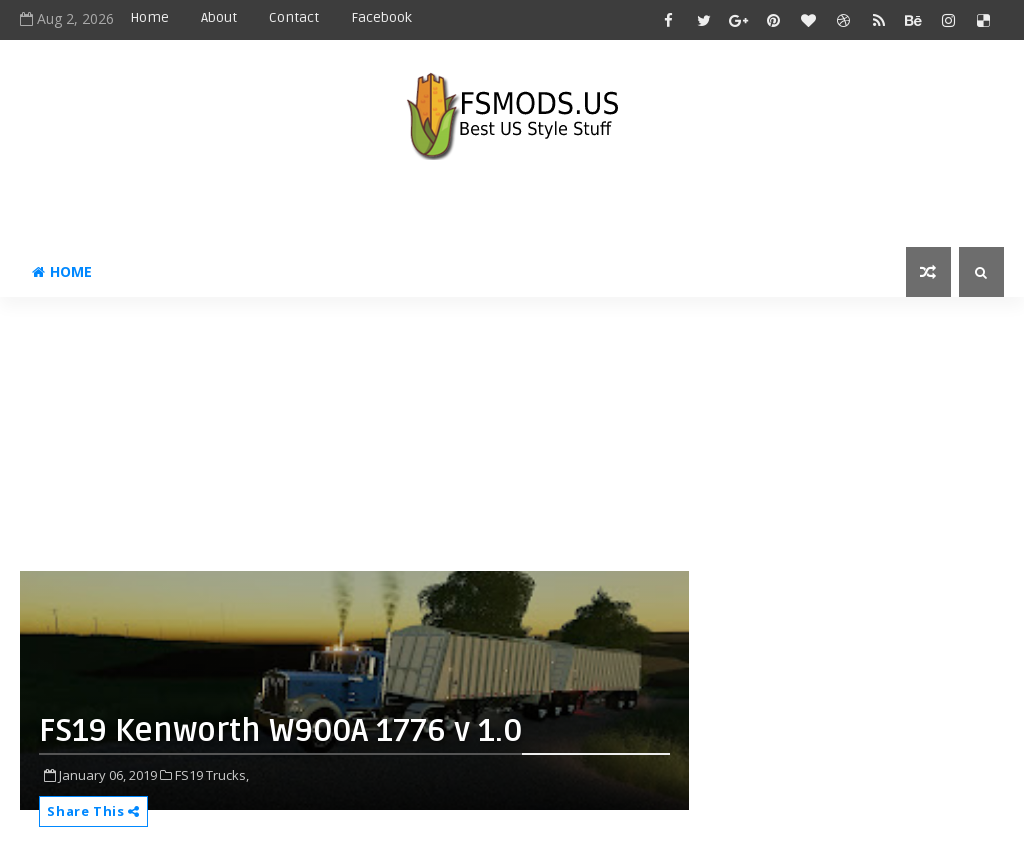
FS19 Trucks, (212, 775)
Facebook (381, 17)
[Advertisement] (505, 442)
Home (149, 17)
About (219, 17)
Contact (294, 17)
